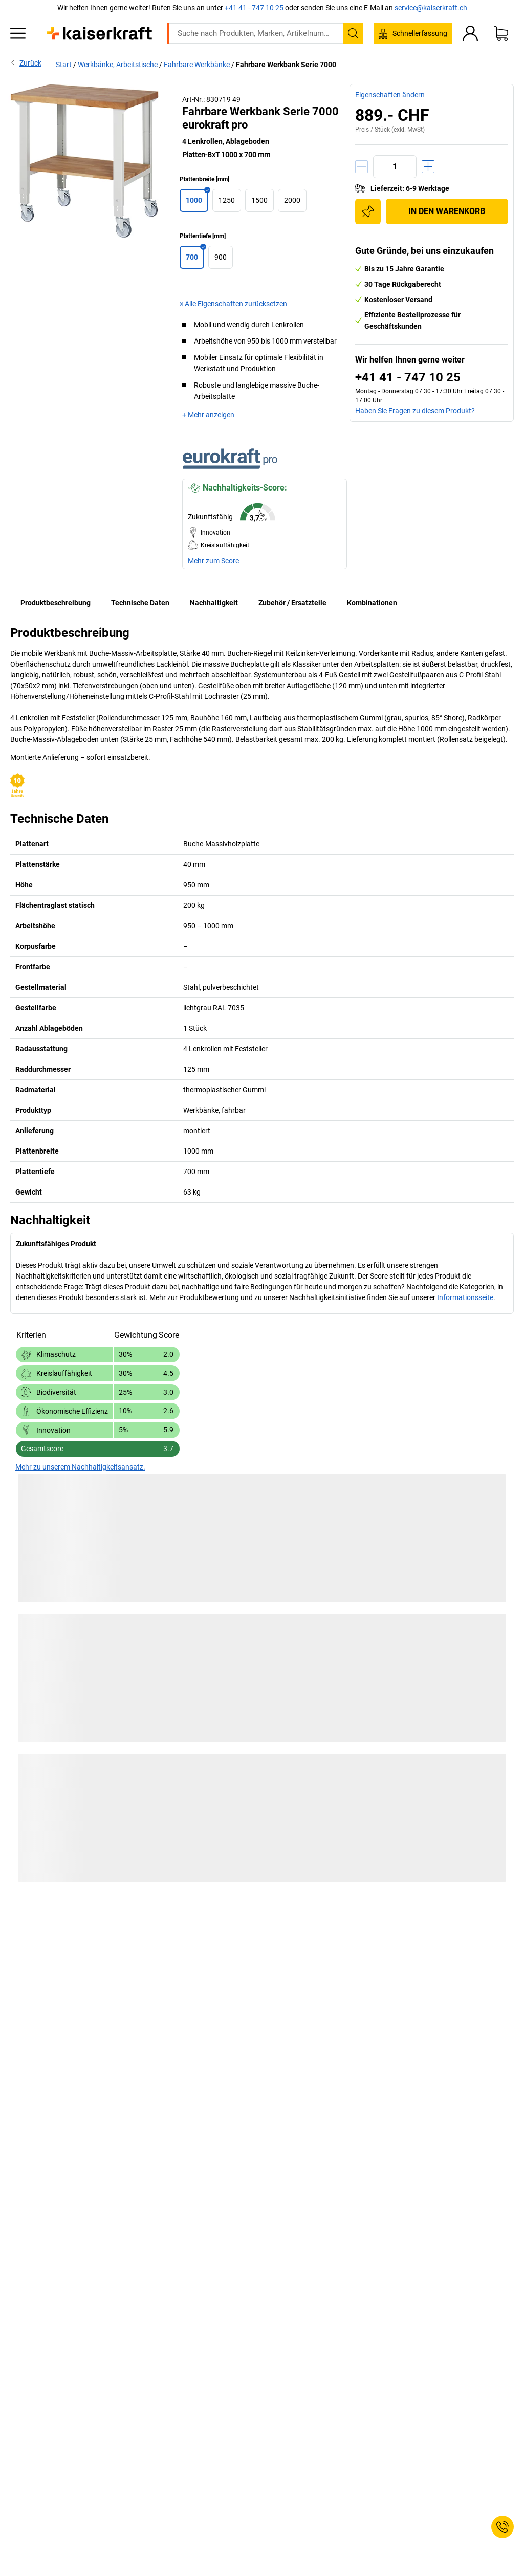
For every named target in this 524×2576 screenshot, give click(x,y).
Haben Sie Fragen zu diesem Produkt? (415, 411)
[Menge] (395, 166)
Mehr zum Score (213, 561)
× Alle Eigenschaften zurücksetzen (233, 304)
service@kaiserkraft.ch (431, 8)
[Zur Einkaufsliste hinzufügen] (368, 211)
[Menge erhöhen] (428, 166)
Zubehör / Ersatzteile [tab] (292, 603)
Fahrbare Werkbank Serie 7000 (286, 64)
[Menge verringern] (361, 166)
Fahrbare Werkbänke (197, 64)
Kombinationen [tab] (372, 603)
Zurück (25, 62)
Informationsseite (464, 1297)
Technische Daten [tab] (140, 603)
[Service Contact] (502, 2527)
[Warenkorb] (501, 33)
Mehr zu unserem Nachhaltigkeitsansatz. (80, 1467)
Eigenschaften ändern (390, 95)
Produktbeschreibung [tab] (55, 603)
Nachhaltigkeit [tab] (214, 603)
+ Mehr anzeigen (208, 415)
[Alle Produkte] (18, 33)
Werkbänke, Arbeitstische (118, 64)
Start (64, 64)
